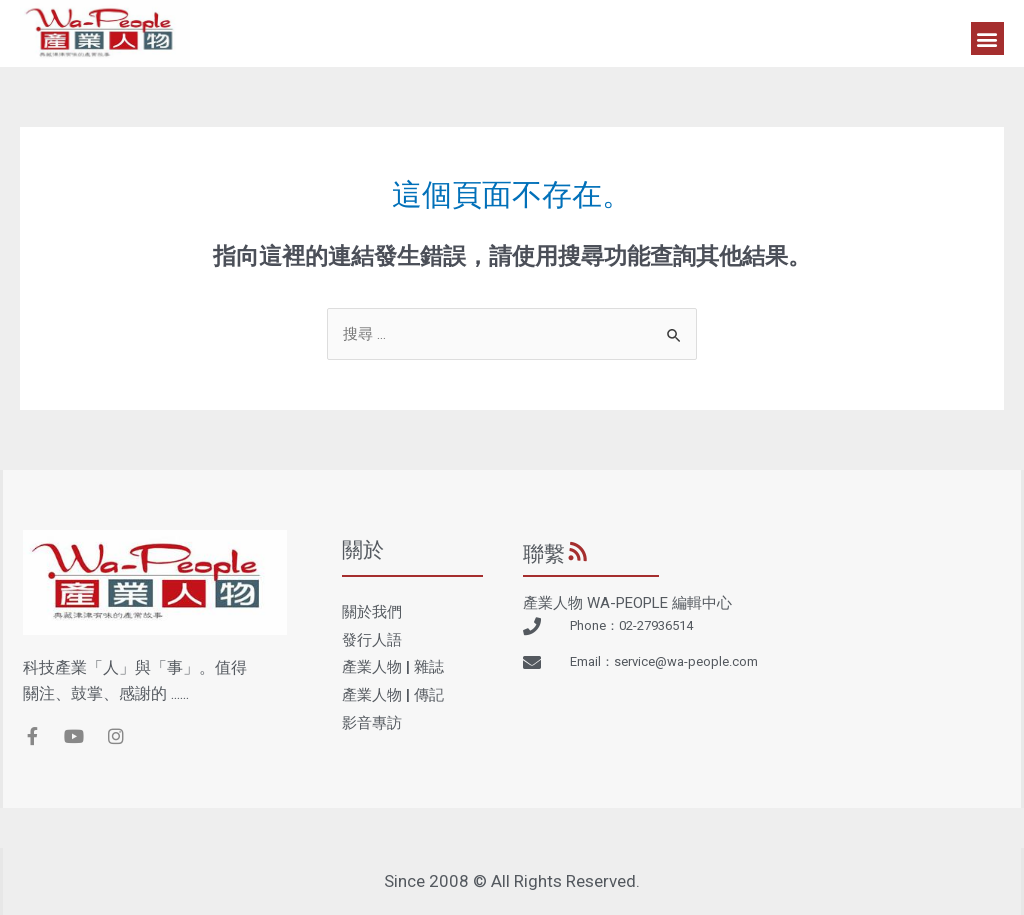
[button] (987, 38)
